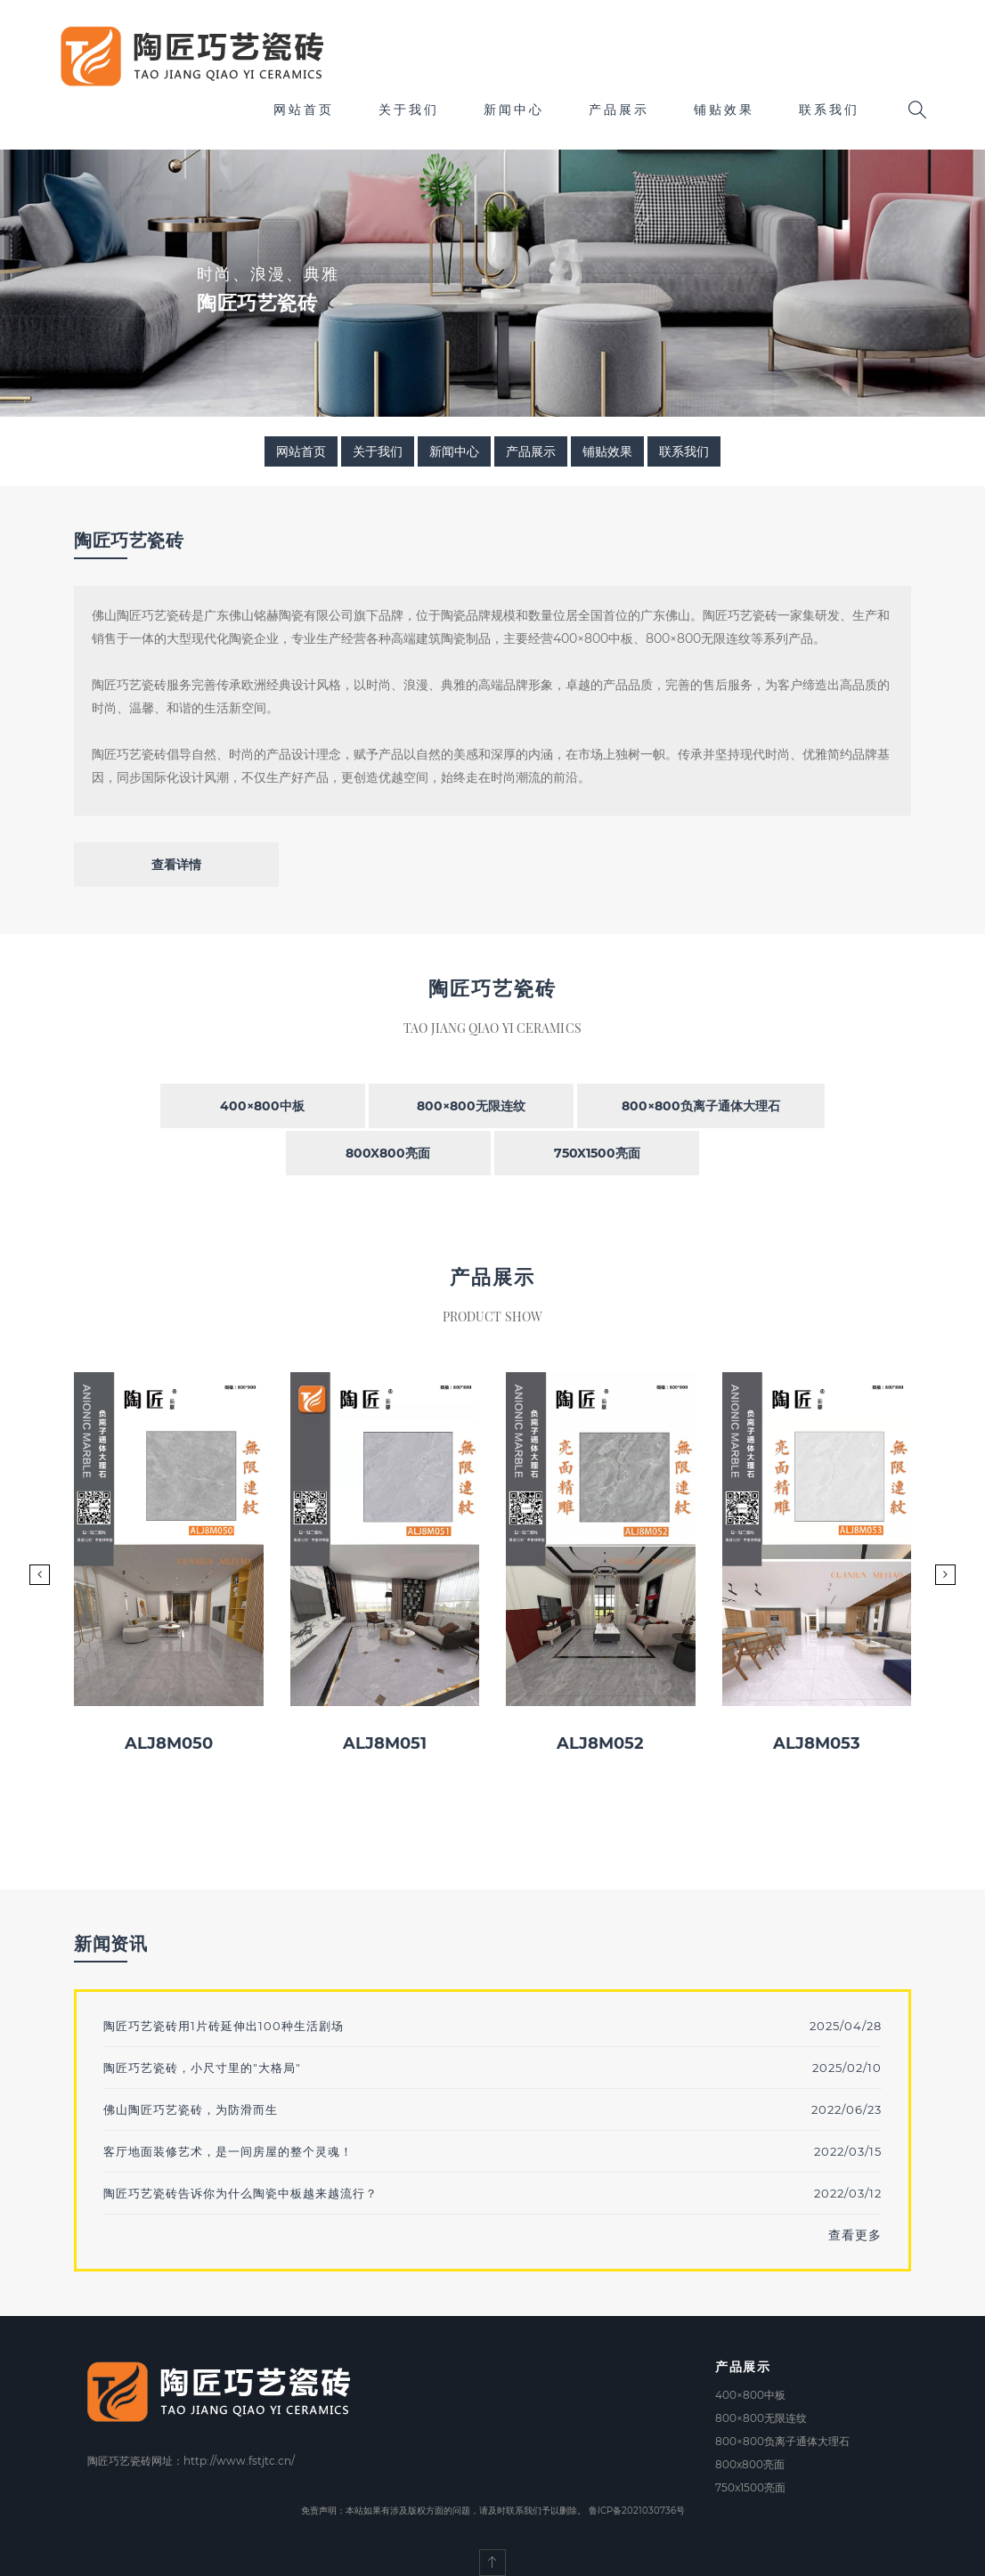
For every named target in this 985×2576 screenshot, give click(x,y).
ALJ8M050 (169, 1743)
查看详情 (176, 865)
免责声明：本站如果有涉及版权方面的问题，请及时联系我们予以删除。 (443, 2510)
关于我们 (409, 110)
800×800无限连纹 (471, 1106)
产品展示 (619, 110)
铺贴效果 (724, 110)
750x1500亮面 (597, 1153)
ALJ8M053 (816, 1743)
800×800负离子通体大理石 (701, 1106)
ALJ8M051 (385, 1743)
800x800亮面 (388, 1153)
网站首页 (303, 110)
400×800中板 (262, 1106)
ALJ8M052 (600, 1743)
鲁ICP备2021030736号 (637, 2510)
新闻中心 (514, 110)
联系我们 (829, 110)
